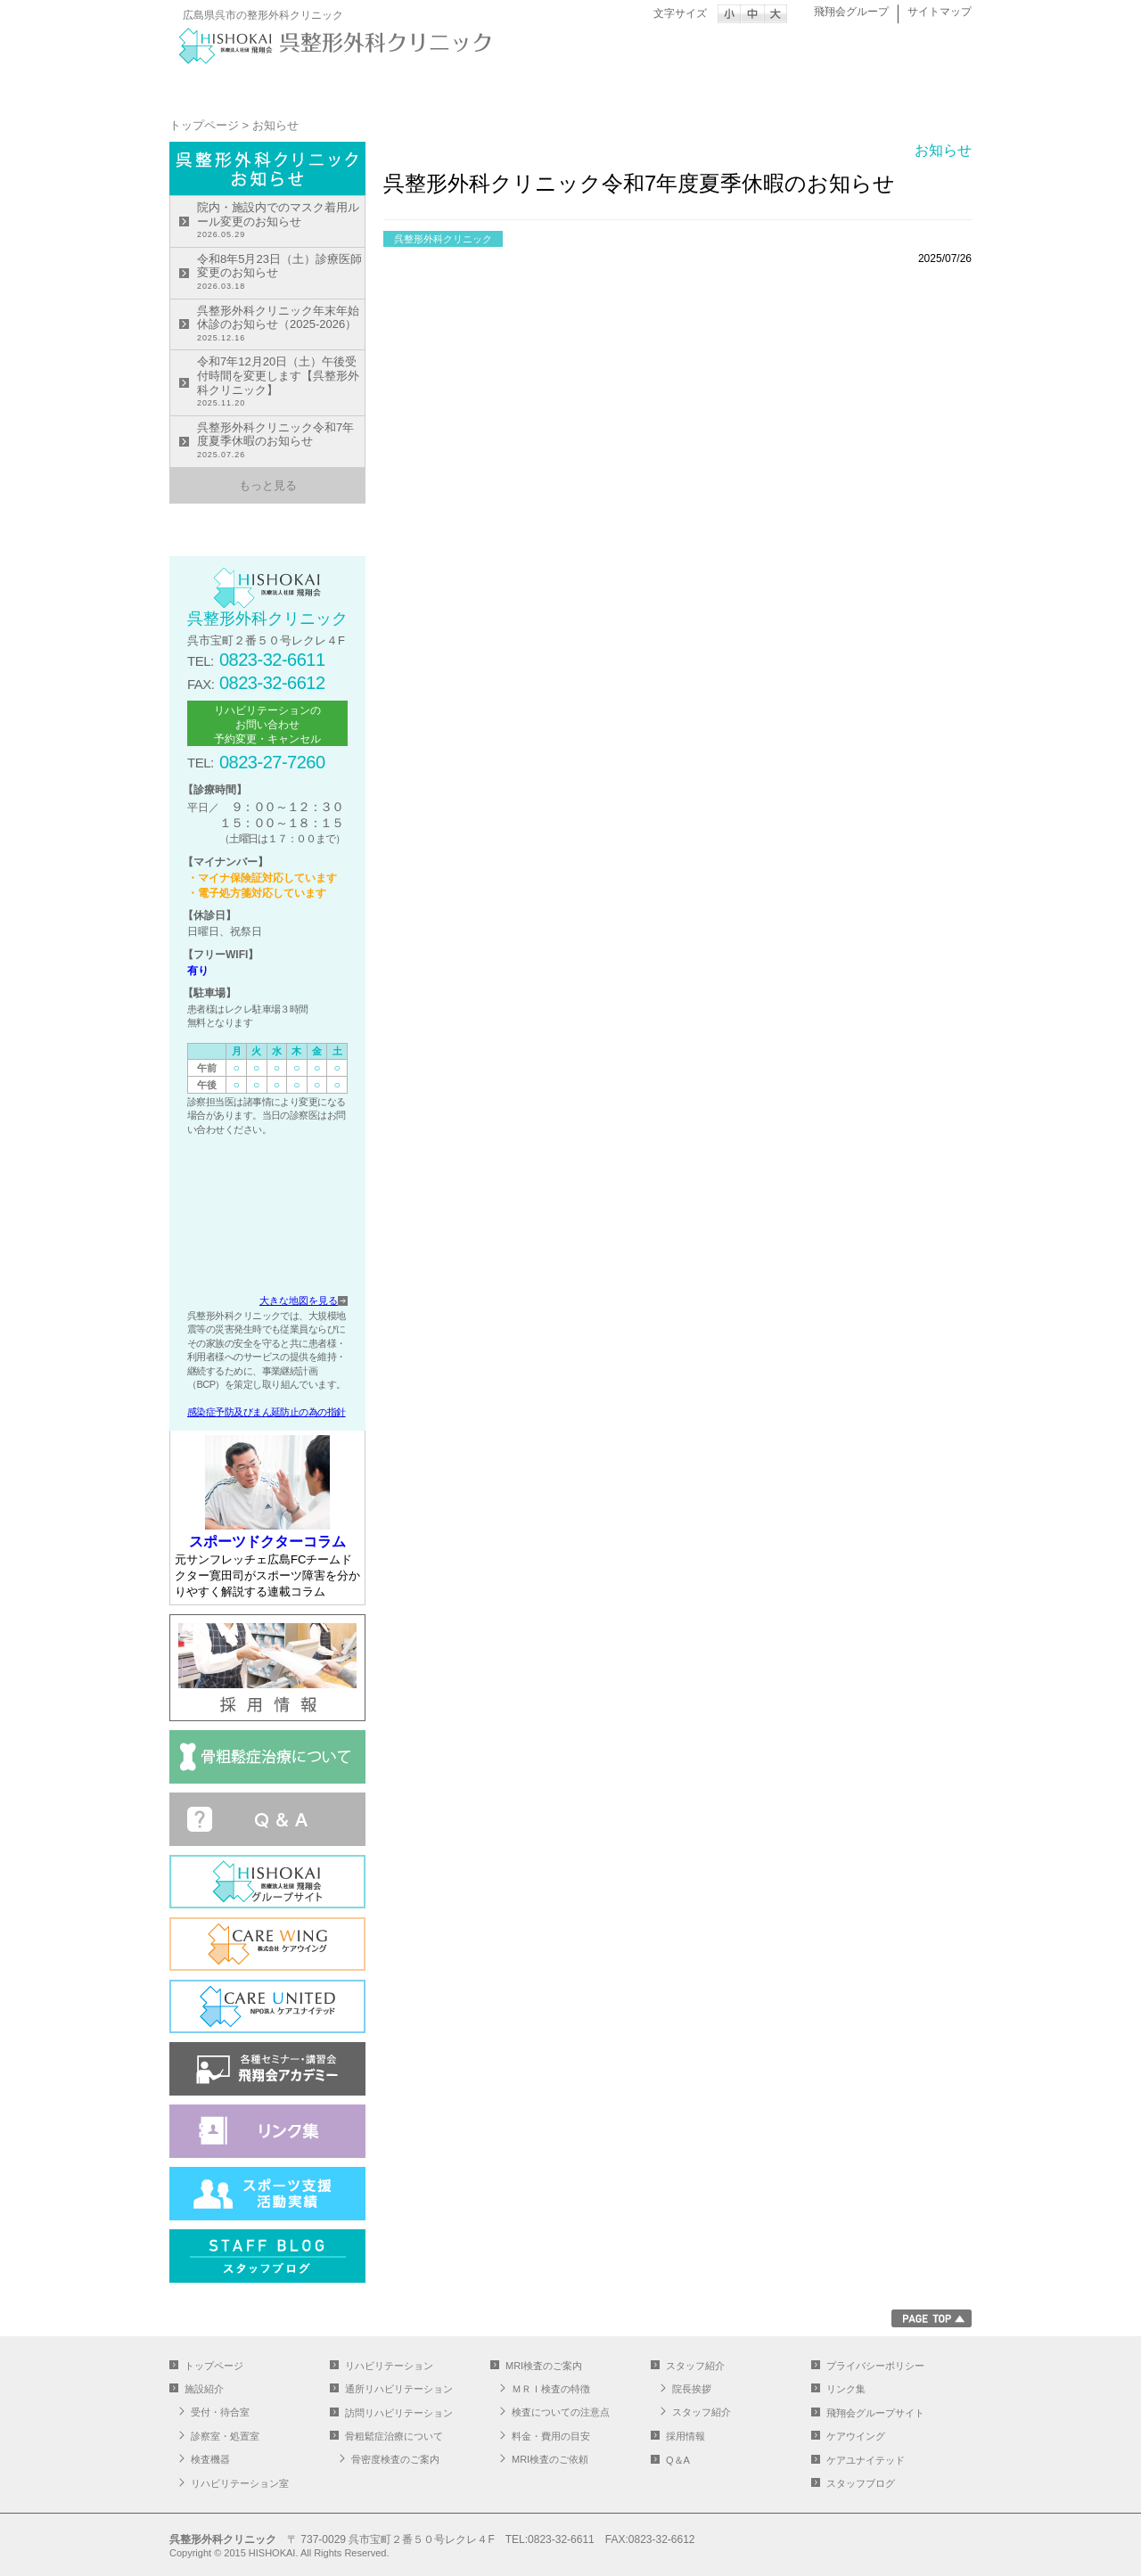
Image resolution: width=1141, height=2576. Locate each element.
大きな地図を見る (298, 1300)
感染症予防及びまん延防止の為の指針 (266, 1412)
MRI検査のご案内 (771, 85)
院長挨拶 (691, 2388)
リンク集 (846, 2388)
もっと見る (268, 485)
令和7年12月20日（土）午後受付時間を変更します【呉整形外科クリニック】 (281, 382)
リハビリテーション (503, 85)
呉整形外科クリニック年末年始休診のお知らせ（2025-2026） (281, 325)
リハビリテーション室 (240, 2483)
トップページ (236, 85)
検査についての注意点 (561, 2412)
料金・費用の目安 (551, 2436)
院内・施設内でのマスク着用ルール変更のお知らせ (281, 221)
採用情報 (685, 2436)
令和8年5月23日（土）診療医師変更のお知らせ (281, 273)
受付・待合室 (220, 2412)
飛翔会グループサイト (875, 2413)
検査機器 (210, 2459)
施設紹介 (370, 85)
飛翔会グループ (851, 11)
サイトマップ (939, 11)
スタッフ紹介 (905, 85)
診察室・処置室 (225, 2436)
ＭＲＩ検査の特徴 (551, 2388)
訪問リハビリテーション (399, 2413)
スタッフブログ (860, 2483)
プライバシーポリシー (875, 2365)
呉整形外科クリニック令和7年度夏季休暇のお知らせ (281, 442)
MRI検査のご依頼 (550, 2459)
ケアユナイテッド (865, 2460)
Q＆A (678, 2460)
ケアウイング (855, 2436)
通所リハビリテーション (637, 85)
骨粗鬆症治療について (394, 2436)
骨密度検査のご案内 (395, 2459)
